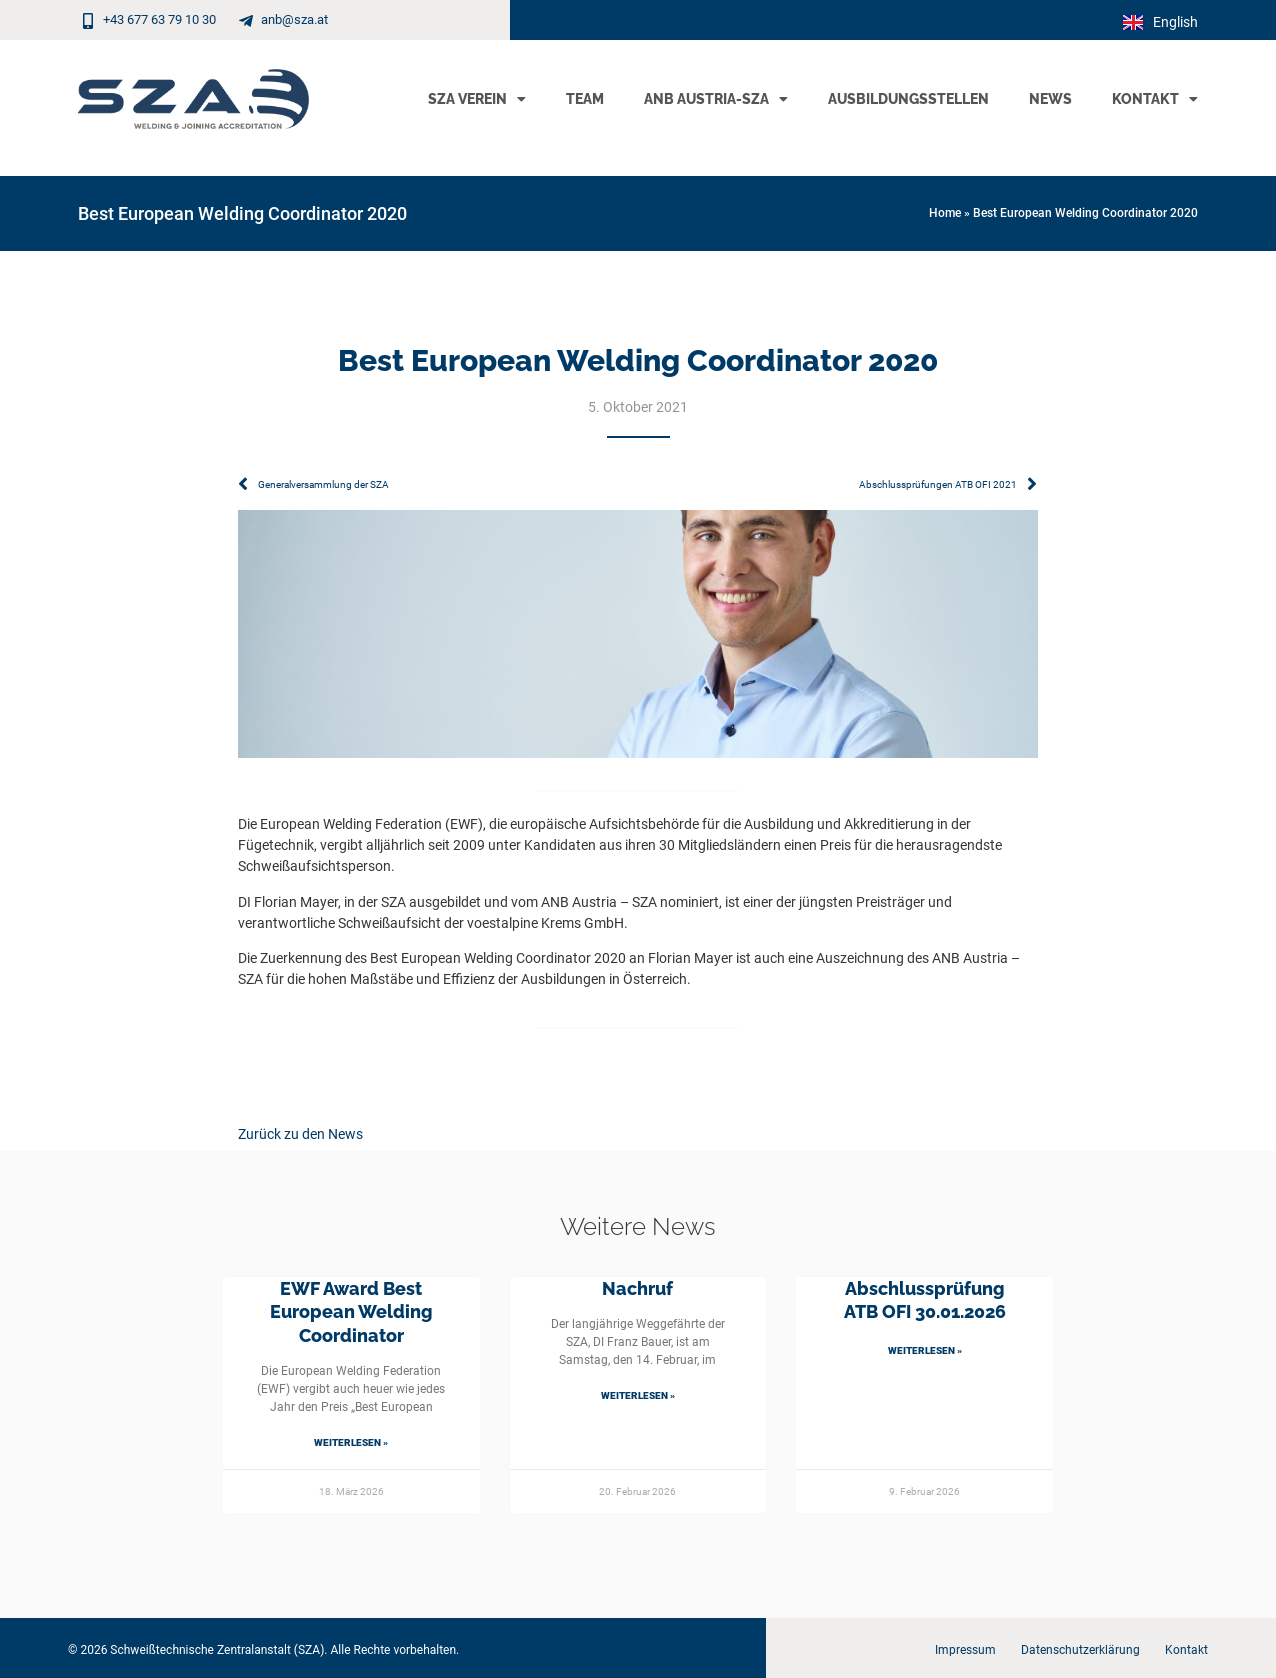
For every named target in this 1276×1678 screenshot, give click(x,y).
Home (945, 213)
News (1050, 99)
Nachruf (637, 1288)
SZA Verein (477, 99)
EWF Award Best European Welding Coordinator (351, 1312)
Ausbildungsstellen (908, 99)
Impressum (965, 1650)
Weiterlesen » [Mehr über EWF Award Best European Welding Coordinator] (351, 1442)
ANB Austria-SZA (716, 99)
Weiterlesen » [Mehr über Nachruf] (638, 1395)
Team (585, 99)
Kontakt (1155, 99)
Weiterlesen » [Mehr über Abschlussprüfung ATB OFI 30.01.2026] (925, 1350)
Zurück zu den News (300, 1134)
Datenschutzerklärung (1080, 1650)
